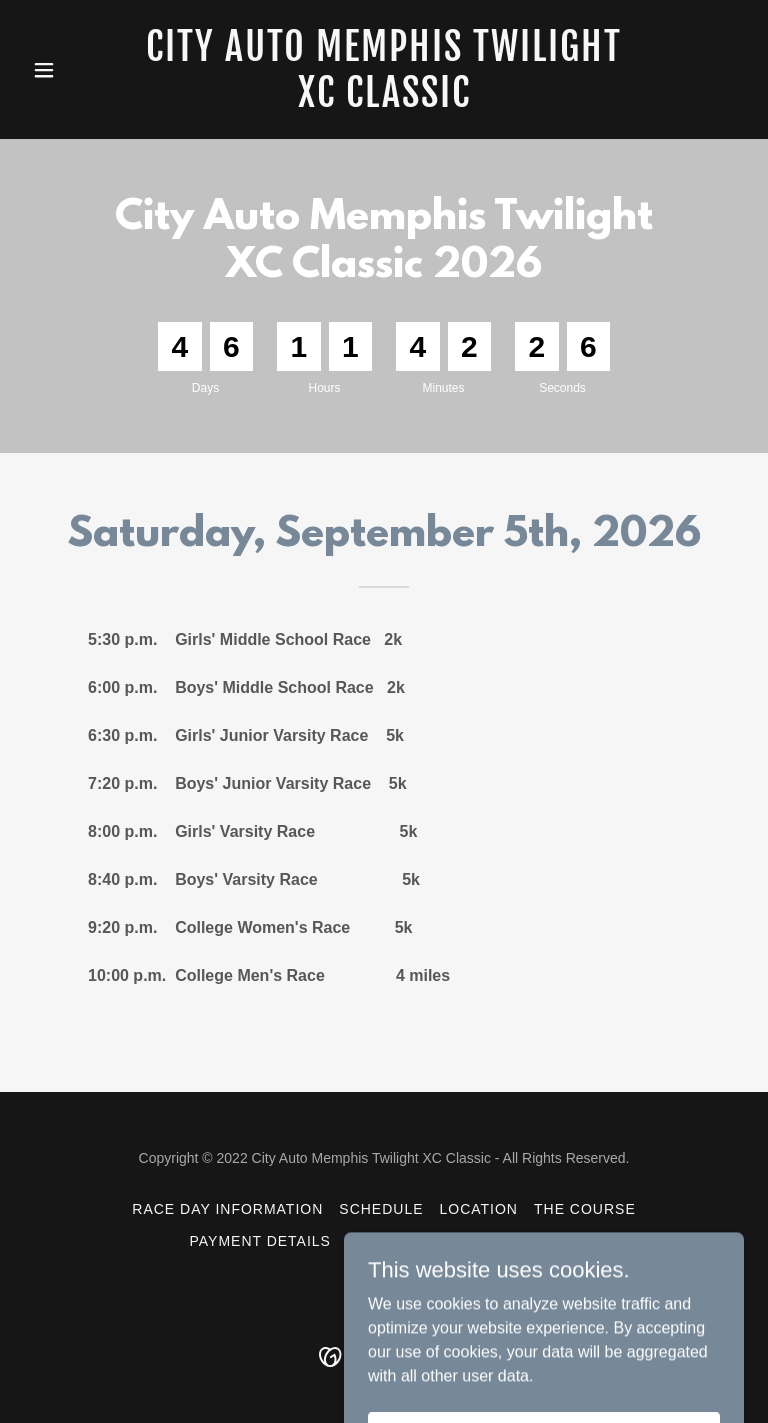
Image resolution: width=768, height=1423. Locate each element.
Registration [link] (405, 1241)
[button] (78, 70)
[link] (384, 101)
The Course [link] (585, 1209)
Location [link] (479, 1209)
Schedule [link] (381, 1209)
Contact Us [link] (529, 1241)
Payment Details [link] (259, 1241)
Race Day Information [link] (227, 1209)
